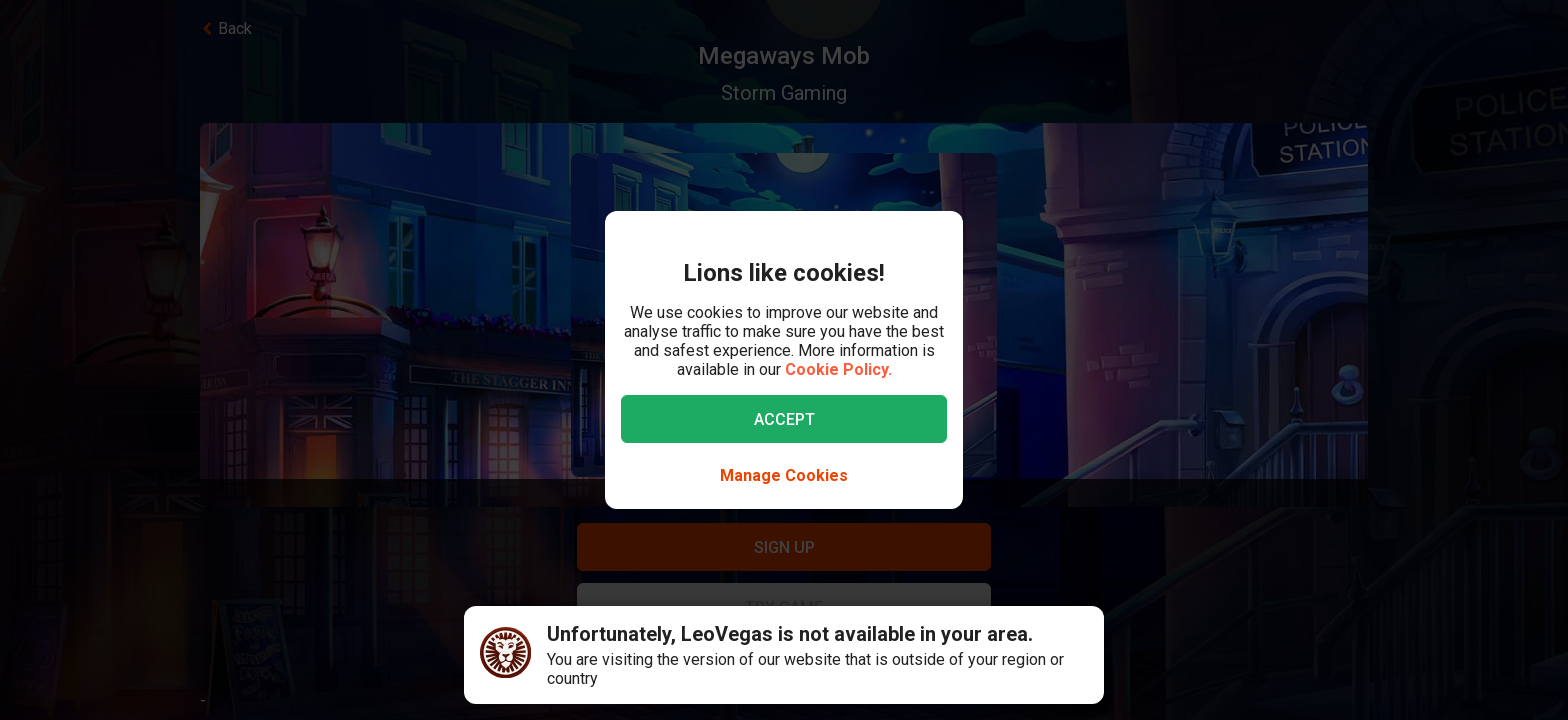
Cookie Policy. (838, 369)
